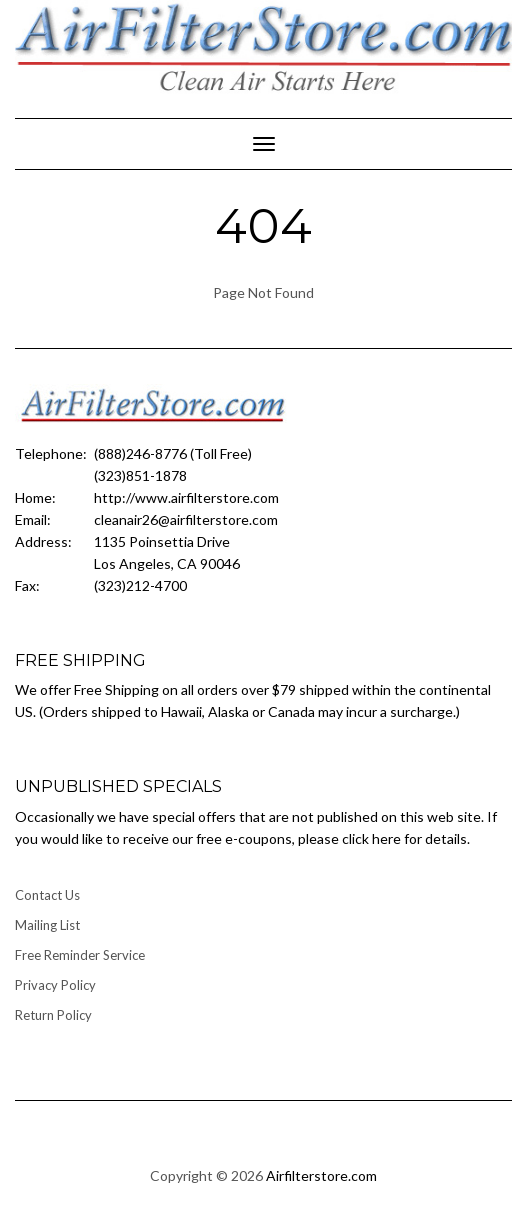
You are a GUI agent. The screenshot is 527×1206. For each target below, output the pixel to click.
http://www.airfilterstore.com (186, 497)
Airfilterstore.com (321, 1175)
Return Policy (53, 1015)
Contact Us (47, 895)
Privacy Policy (55, 985)
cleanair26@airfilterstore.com (186, 519)
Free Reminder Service (80, 955)
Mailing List (47, 925)
